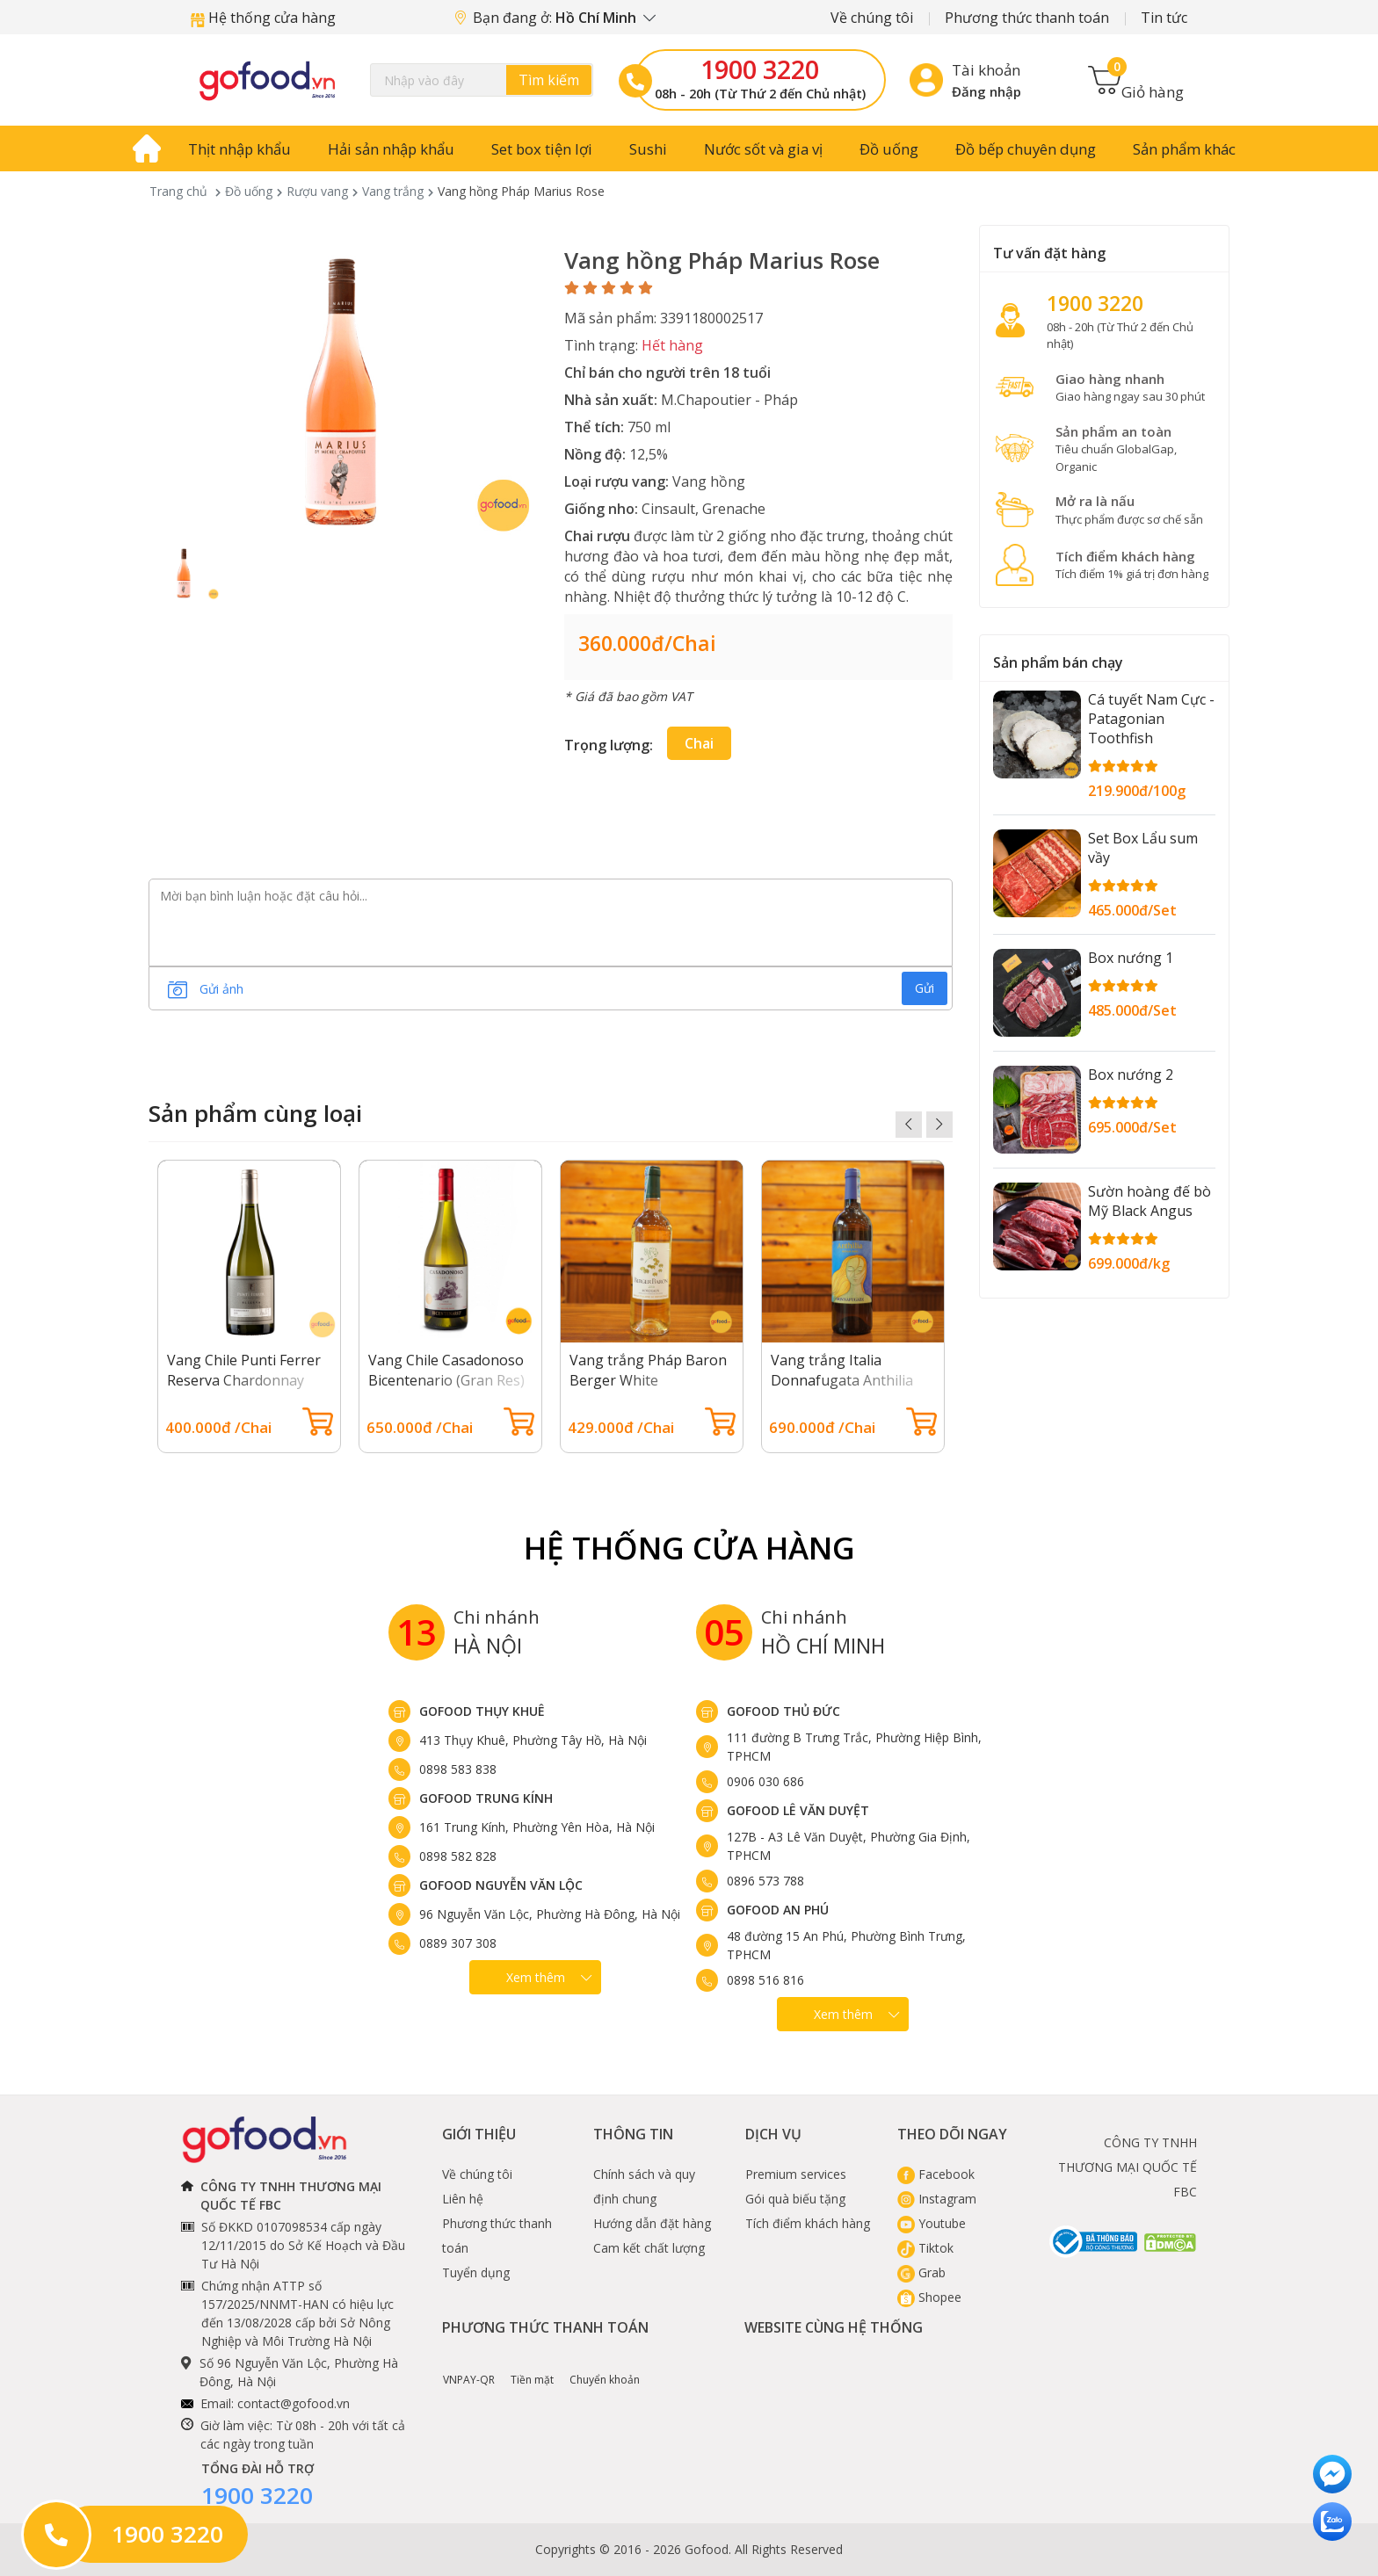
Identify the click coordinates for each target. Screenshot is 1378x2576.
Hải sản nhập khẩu (391, 149)
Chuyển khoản (604, 2367)
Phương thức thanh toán (1027, 17)
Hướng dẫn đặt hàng (652, 2223)
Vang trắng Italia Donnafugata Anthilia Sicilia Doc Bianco (842, 1380)
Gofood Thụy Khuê (482, 1711)
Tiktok (925, 2248)
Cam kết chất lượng (649, 2248)
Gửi (924, 988)
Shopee (929, 2297)
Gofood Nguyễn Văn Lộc (501, 1885)
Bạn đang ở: (555, 17)
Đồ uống (888, 149)
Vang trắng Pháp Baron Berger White (648, 1370)
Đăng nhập (986, 91)
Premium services (795, 2174)
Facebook (936, 2174)
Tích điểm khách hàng (807, 2223)
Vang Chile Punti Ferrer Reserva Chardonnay (244, 1370)
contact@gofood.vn (293, 2403)
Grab (921, 2272)
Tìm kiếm (549, 80)
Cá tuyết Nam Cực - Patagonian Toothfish (1151, 719)
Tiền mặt (532, 2367)
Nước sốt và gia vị (763, 149)
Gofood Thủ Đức (783, 1711)
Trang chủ (178, 191)
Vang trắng (393, 191)
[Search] (481, 80)
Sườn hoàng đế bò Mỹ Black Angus (1149, 1201)
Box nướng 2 (1130, 1074)
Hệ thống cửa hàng (263, 17)
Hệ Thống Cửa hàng (689, 1547)
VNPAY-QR (469, 2367)
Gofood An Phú (778, 1909)
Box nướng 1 (1130, 957)
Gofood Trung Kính (486, 1798)
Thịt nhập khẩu (239, 149)
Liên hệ (462, 2198)
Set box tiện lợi (541, 149)
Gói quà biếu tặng (795, 2198)
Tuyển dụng (476, 2272)
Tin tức (1164, 17)
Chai (699, 743)
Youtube (931, 2223)
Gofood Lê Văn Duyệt (798, 1810)
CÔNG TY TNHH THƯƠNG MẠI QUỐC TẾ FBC (1127, 2167)
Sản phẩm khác (1184, 149)
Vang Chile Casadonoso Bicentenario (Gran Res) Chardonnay (446, 1380)
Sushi (648, 149)
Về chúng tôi (871, 17)
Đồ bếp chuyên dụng (1025, 149)
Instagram (936, 2198)
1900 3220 (759, 69)
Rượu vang (317, 191)
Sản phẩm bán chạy (1058, 662)
